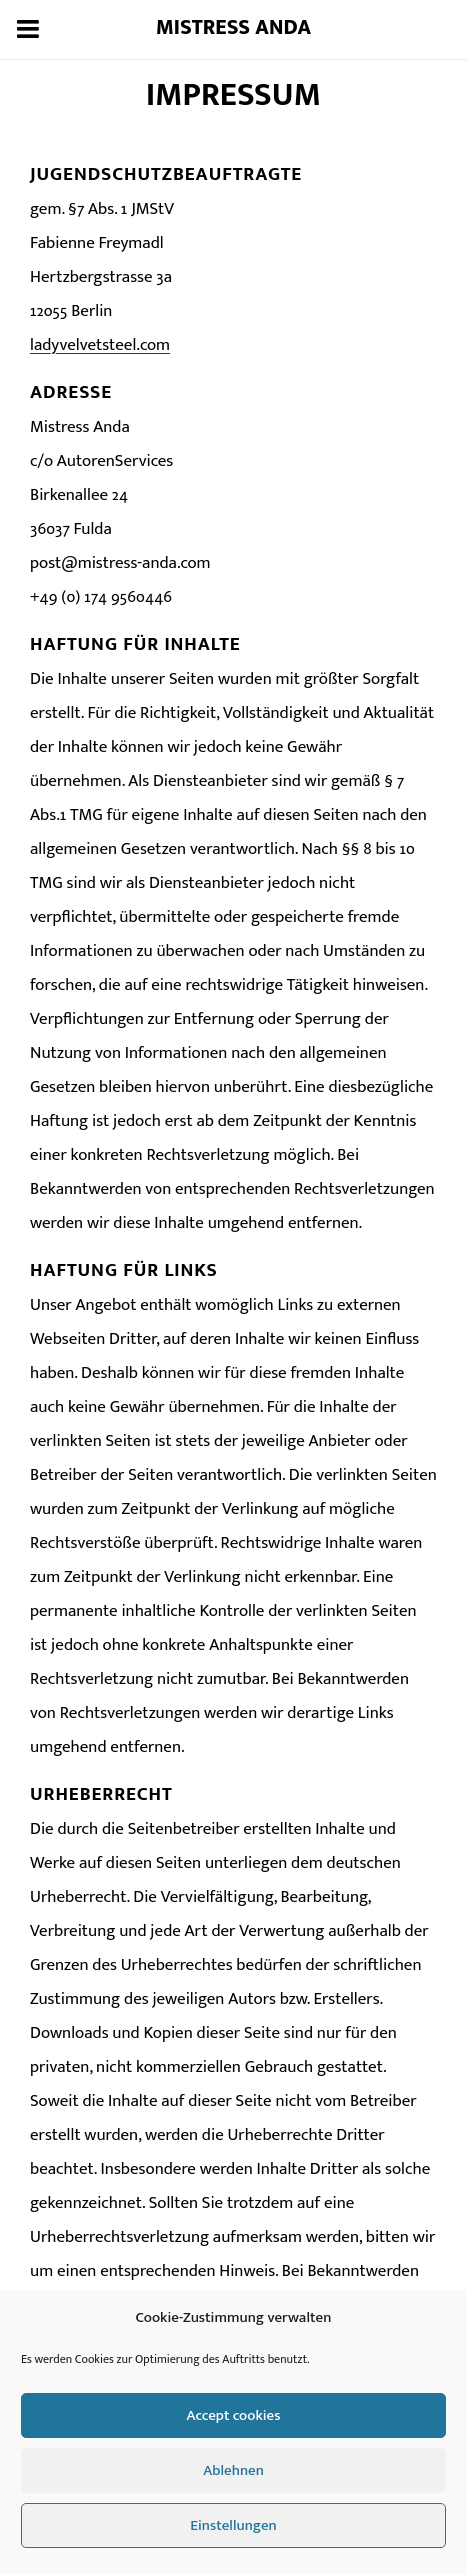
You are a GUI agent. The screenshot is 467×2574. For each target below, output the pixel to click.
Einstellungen (233, 2525)
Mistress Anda (234, 27)
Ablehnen (233, 2470)
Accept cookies (234, 2415)
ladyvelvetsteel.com (100, 345)
